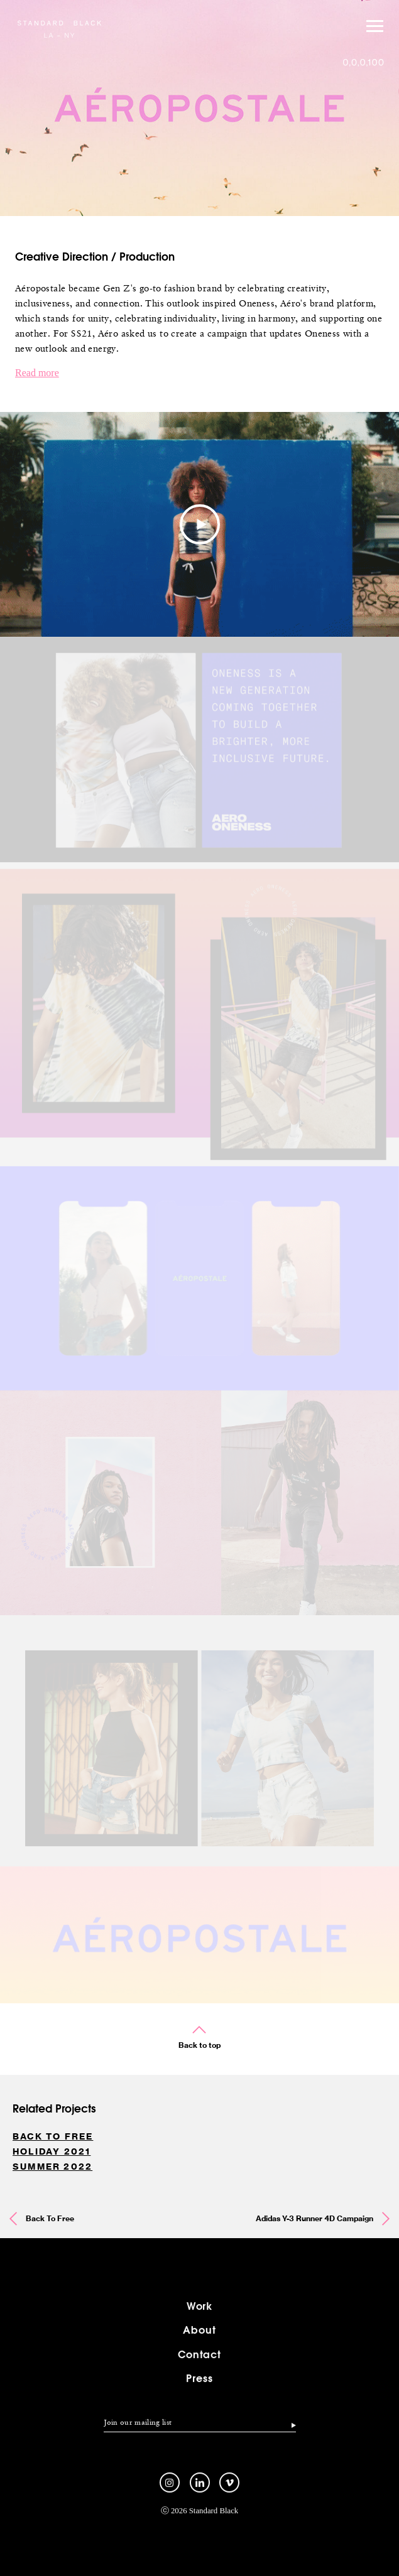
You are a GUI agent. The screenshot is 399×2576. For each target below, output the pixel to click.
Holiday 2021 (51, 2151)
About (199, 2341)
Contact (200, 2365)
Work (200, 2317)
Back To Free (53, 2136)
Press (199, 2389)
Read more (37, 372)
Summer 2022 (52, 2166)
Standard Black (59, 28)
